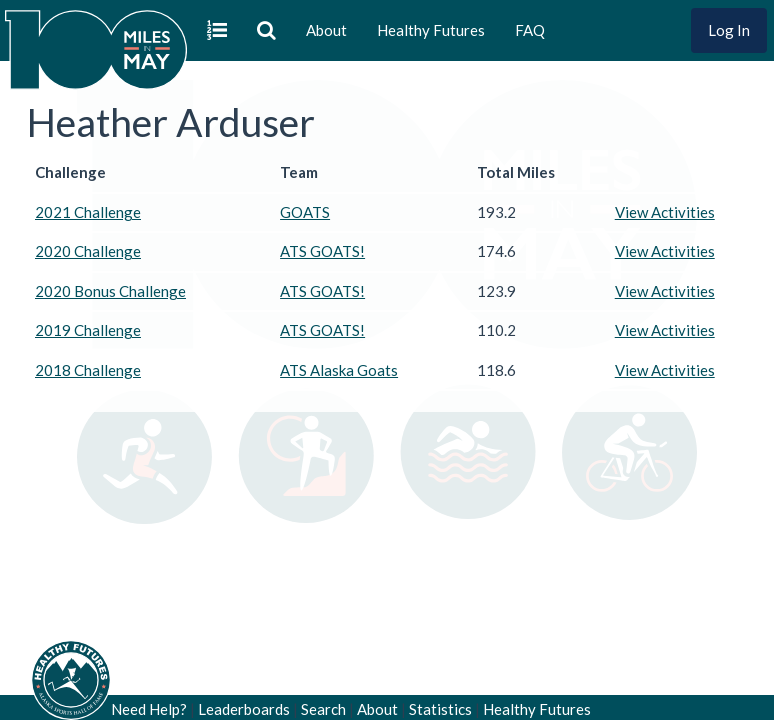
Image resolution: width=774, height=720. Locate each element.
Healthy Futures (431, 30)
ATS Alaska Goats (339, 370)
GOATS (305, 212)
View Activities (665, 212)
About (326, 30)
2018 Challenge (88, 370)
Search (323, 709)
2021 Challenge (88, 212)
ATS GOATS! (322, 251)
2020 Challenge (88, 251)
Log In (729, 30)
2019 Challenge (88, 330)
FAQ (530, 30)
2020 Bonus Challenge (110, 291)
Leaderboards (244, 709)
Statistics (440, 709)
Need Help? (149, 709)
